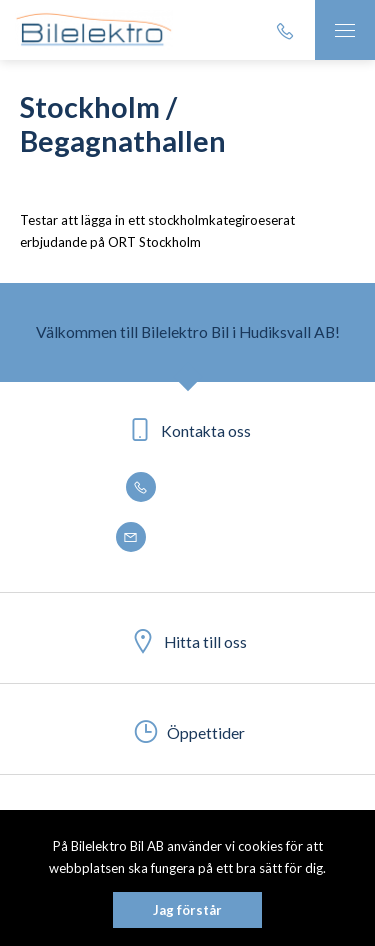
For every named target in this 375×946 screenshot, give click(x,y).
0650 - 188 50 (188, 488)
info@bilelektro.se (188, 538)
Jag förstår (187, 910)
